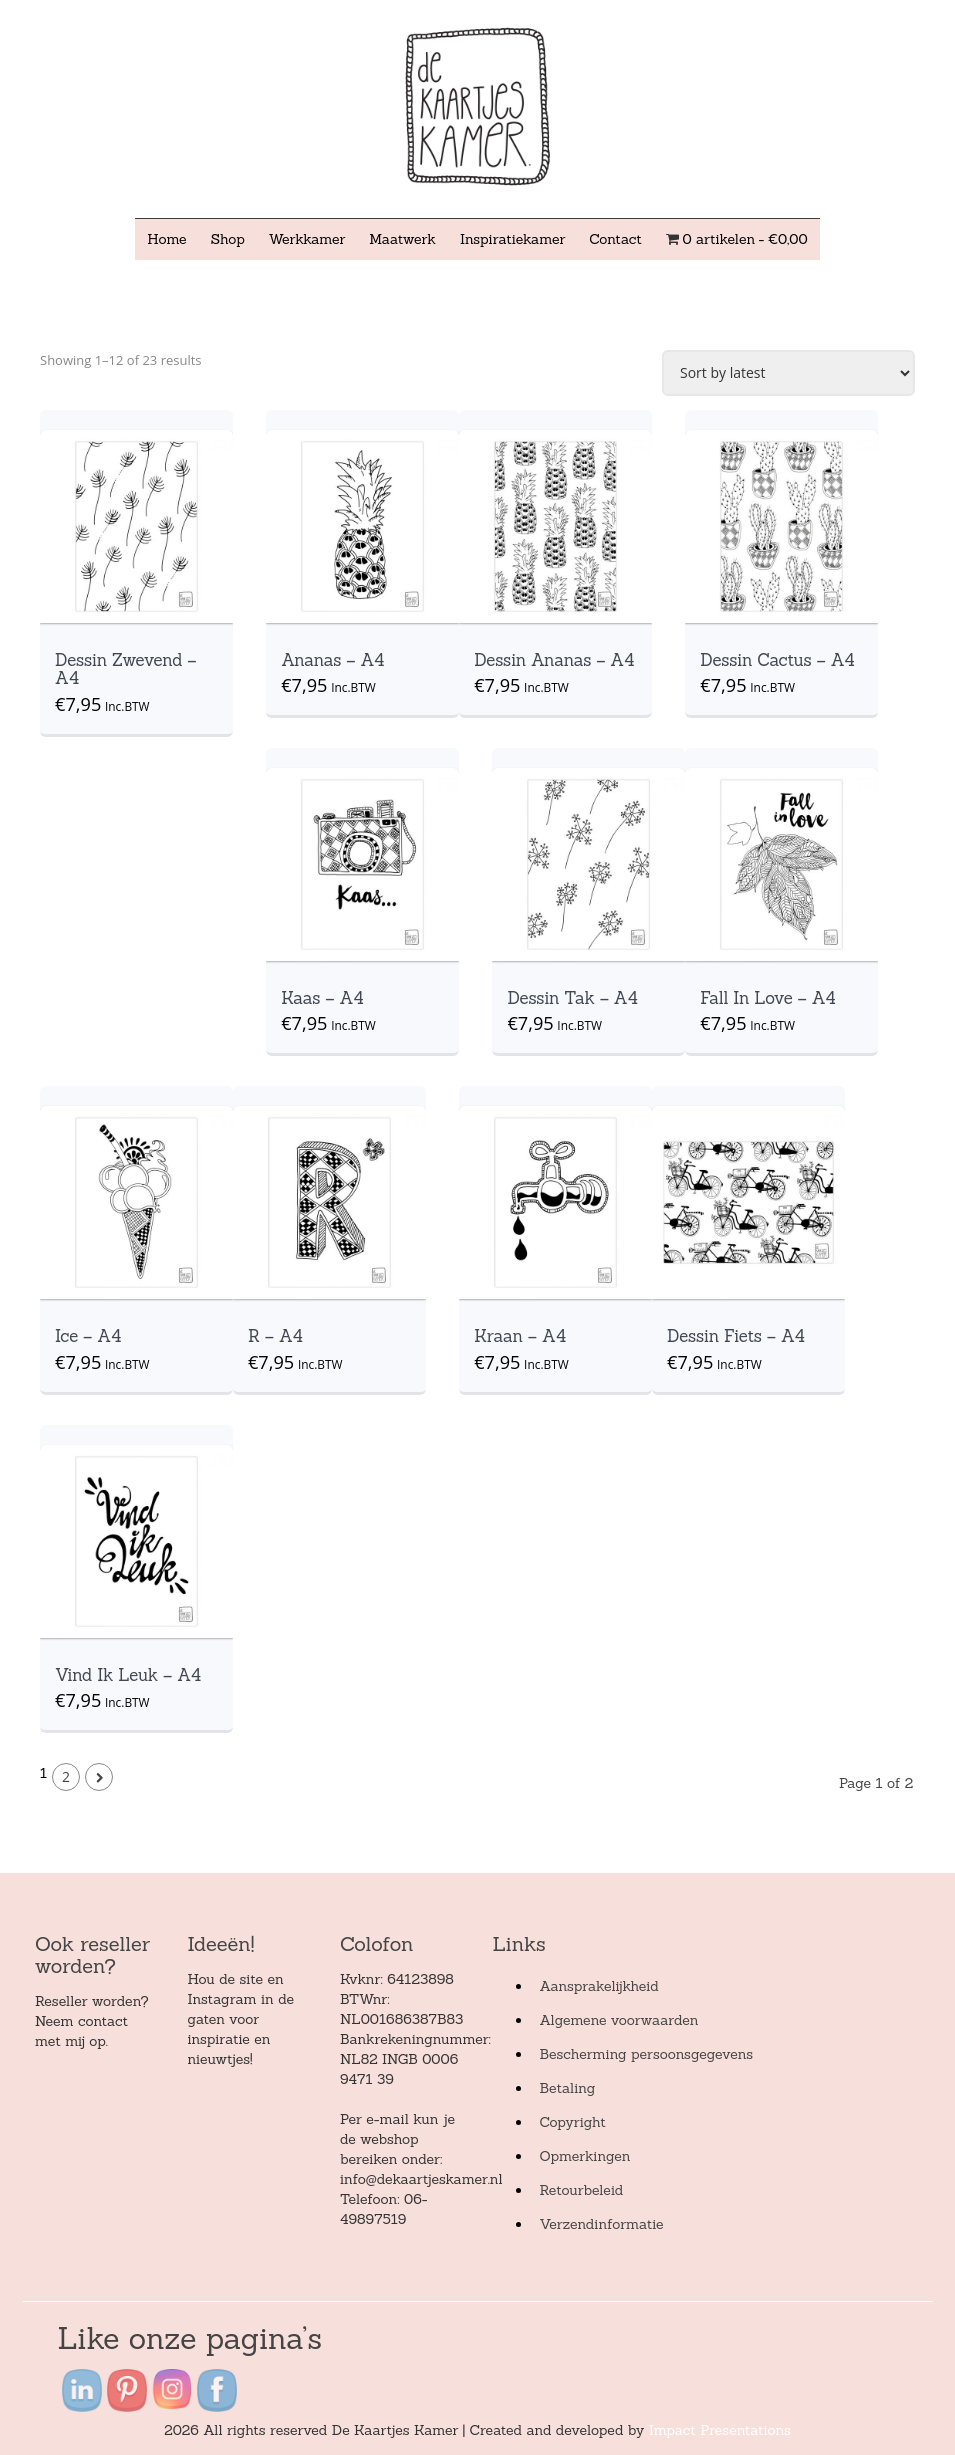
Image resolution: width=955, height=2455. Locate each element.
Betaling (567, 2088)
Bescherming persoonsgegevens (646, 2054)
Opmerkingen (584, 2156)
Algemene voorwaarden (618, 2020)
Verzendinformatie (601, 2224)
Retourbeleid (581, 2190)
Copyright (572, 2122)
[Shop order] (788, 373)
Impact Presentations (720, 2430)
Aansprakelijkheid (598, 1986)
